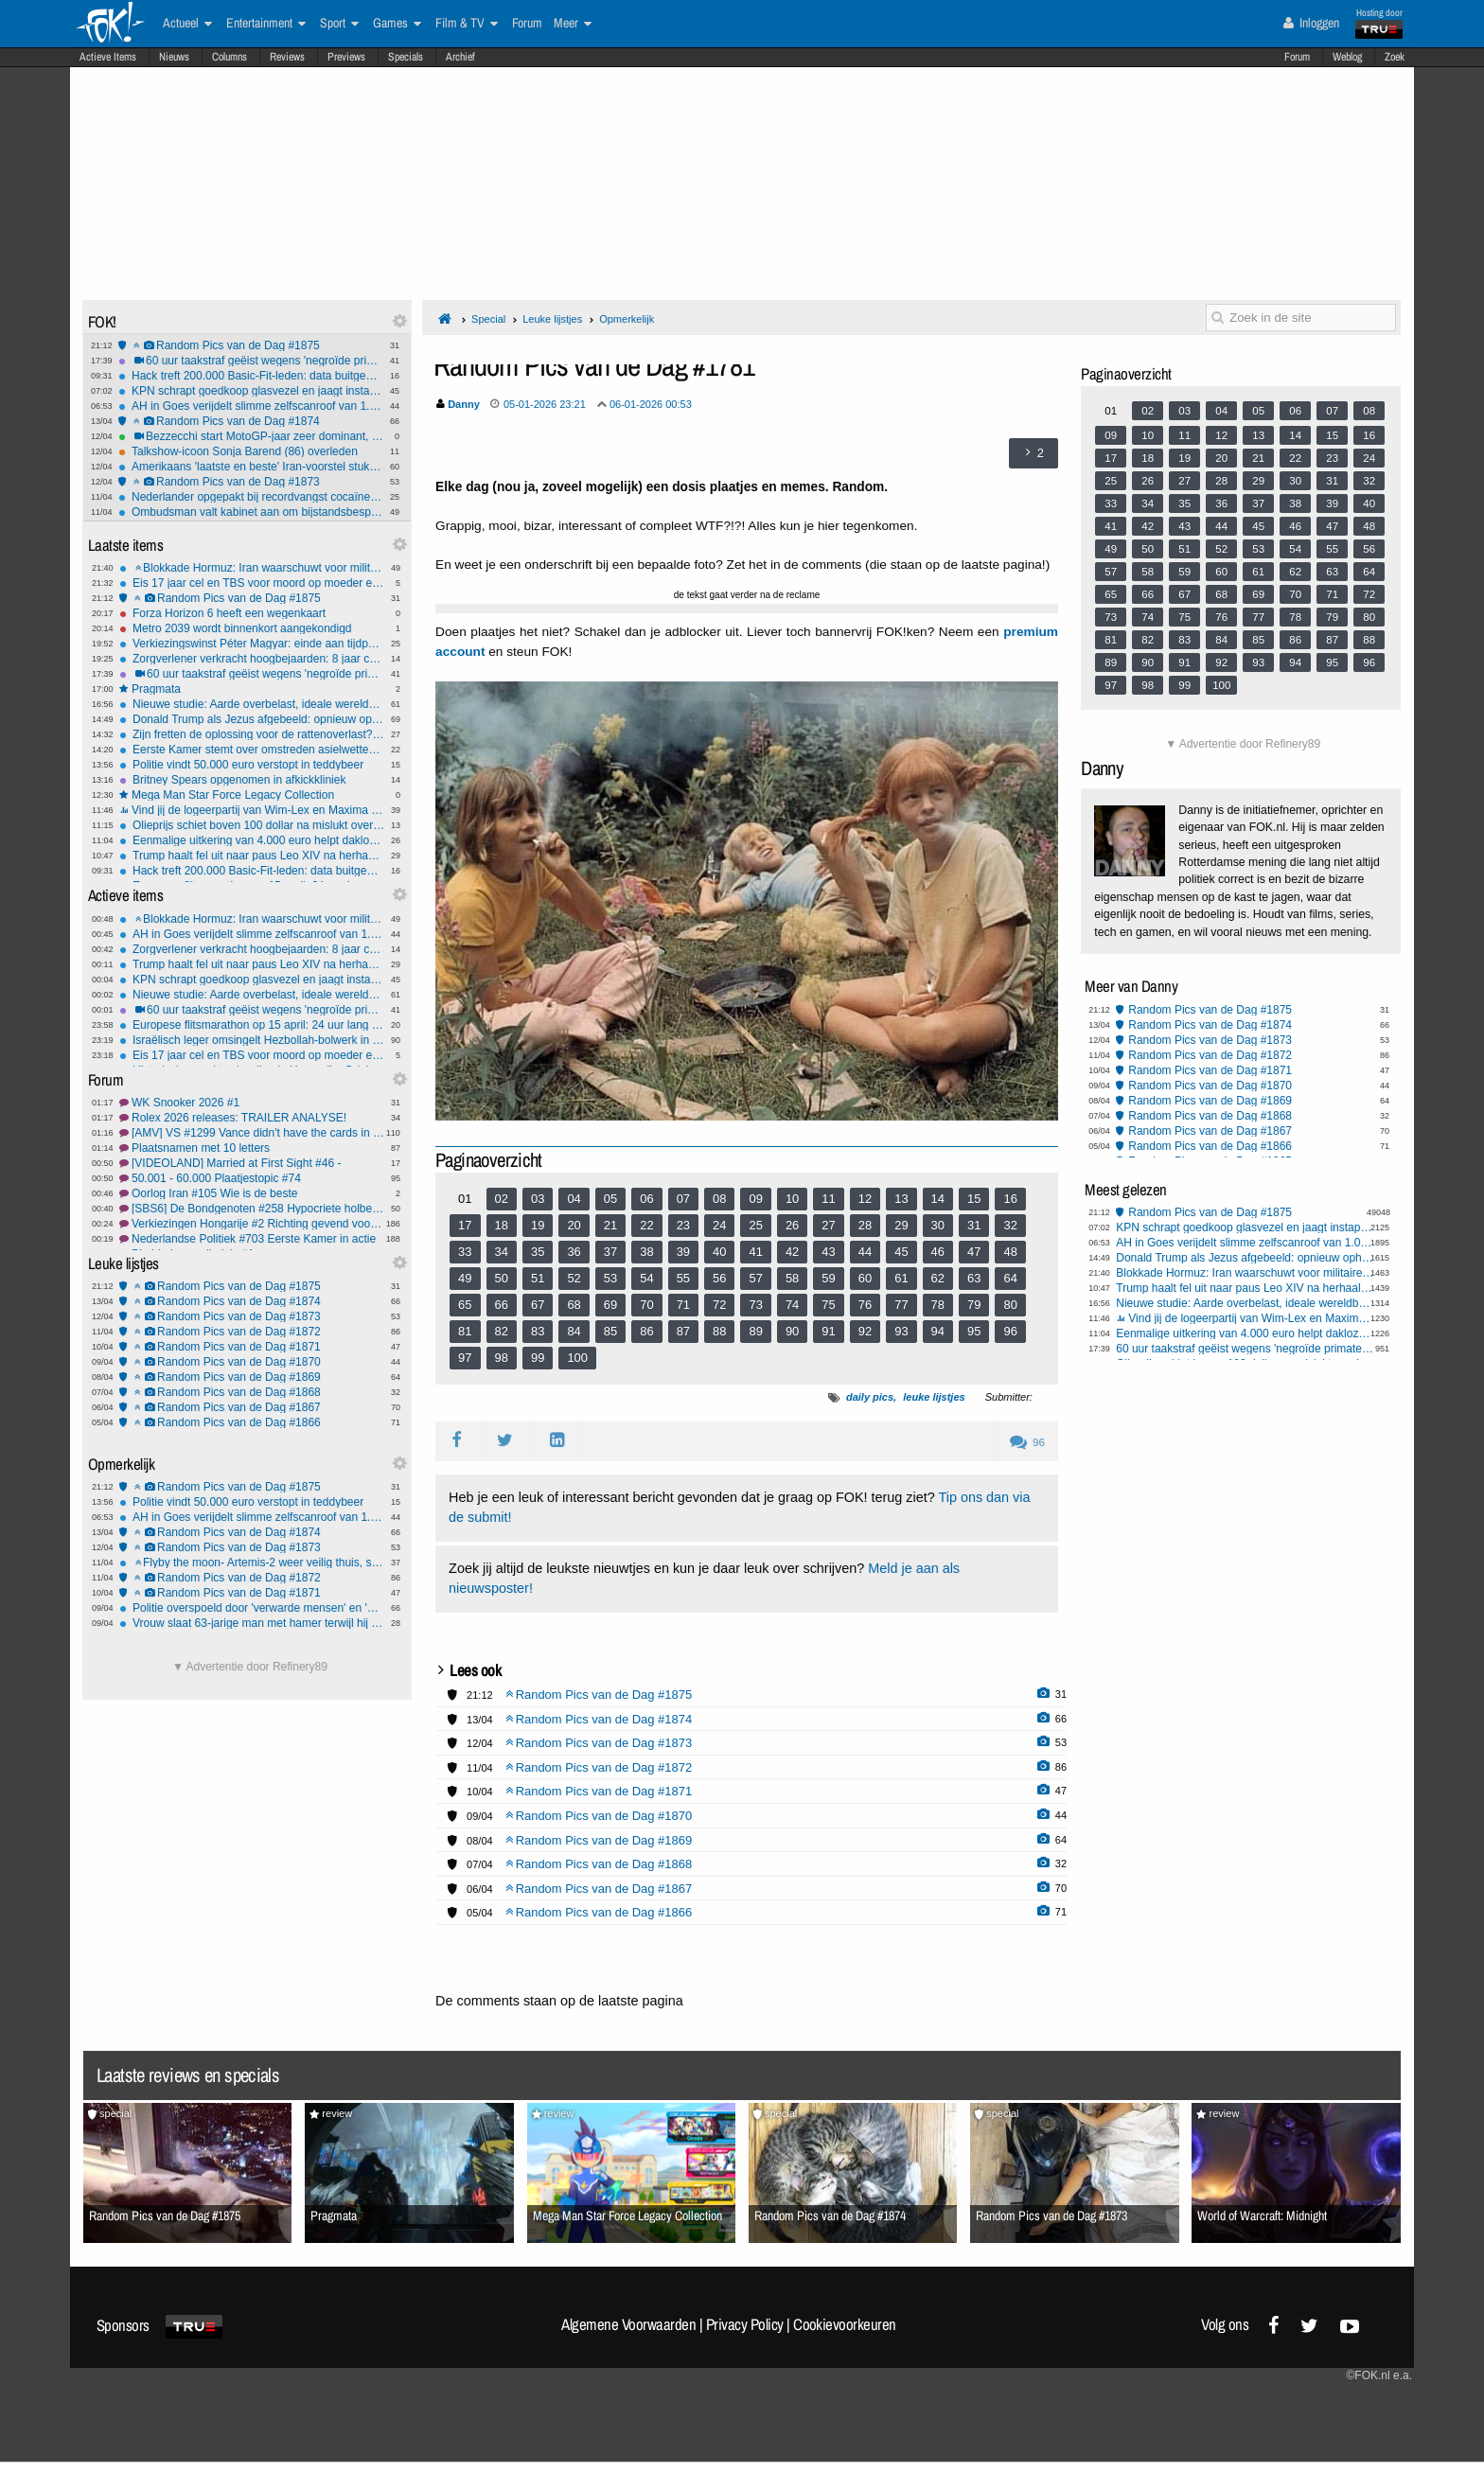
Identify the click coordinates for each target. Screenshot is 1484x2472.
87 (683, 1331)
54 (646, 1278)
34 (501, 1252)
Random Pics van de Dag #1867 (252, 1407)
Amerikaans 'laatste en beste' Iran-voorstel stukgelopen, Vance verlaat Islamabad (251, 466)
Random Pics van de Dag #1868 (252, 1392)
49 (464, 1278)
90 (792, 1331)
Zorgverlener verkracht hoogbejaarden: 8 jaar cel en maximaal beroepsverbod (252, 658)
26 (792, 1225)
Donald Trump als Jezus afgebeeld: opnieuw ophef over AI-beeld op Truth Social (252, 719)
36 (573, 1252)
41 (755, 1252)
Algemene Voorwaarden (628, 2324)
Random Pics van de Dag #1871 (252, 1346)
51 (537, 1278)
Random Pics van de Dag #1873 (251, 481)
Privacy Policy (745, 2324)
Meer (573, 23)
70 (646, 1305)
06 (646, 1199)
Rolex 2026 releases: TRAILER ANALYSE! (252, 1117)
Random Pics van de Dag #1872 (252, 1331)
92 (865, 1331)
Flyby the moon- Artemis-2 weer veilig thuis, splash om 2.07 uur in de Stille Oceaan (252, 1562)
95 (973, 1331)
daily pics (869, 1397)
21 (610, 1225)
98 (501, 1358)
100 (577, 1358)
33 (464, 1252)
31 (973, 1225)
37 (610, 1252)
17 (464, 1225)
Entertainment (266, 23)
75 (828, 1305)
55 (683, 1278)
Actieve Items (108, 56)
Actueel (187, 23)
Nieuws (174, 56)
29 (901, 1225)
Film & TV (466, 23)
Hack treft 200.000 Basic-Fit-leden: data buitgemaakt (251, 375)
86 (646, 1331)
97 (464, 1358)
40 (719, 1252)
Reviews (287, 56)
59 (828, 1278)
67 (537, 1305)
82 (501, 1331)
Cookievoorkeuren (844, 2324)
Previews (346, 56)
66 (501, 1305)
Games (397, 23)
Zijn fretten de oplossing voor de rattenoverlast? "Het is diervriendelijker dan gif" (252, 734)
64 (1009, 1278)
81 (464, 1331)
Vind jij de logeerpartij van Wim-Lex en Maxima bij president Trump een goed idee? (252, 810)
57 (755, 1278)
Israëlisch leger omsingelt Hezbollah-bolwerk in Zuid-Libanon (252, 1040)
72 (719, 1305)
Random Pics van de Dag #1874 (251, 421)
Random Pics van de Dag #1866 (252, 1422)
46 (938, 1252)
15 (973, 1199)
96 (1009, 1331)
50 (501, 1278)
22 (646, 1225)
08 (719, 1199)
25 (755, 1225)
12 (865, 1199)
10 (792, 1199)
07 (683, 1199)
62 (938, 1278)
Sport (339, 23)
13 (901, 1199)
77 (901, 1305)
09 (755, 1199)
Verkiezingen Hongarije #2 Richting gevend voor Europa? (252, 1223)
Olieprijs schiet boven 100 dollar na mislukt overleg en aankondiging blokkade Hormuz (252, 825)
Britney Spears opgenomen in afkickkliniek (252, 780)
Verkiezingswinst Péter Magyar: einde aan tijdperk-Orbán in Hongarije (252, 643)
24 (719, 1225)
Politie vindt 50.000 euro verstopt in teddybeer (252, 764)
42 (792, 1252)
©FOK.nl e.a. (1379, 2375)
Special (488, 319)
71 (683, 1305)
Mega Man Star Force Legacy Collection (252, 795)
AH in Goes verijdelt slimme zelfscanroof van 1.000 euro (251, 406)
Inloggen (1311, 22)
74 (792, 1305)
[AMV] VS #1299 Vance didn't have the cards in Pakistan (252, 1133)
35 (537, 1252)
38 (646, 1252)
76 (865, 1305)
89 (755, 1331)
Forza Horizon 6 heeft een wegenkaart (252, 613)
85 (610, 1331)
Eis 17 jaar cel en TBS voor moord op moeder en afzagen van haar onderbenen (252, 583)
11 (828, 1199)
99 (537, 1358)
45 (901, 1252)
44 (865, 1252)
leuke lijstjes (933, 1397)
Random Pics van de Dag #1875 (251, 345)
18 (501, 1225)
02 (501, 1199)
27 (828, 1225)
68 (573, 1305)
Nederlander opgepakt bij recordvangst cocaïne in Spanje (251, 497)
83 (537, 1331)
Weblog (1347, 56)
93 (901, 1331)
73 (755, 1305)
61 (901, 1278)
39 (683, 1252)
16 (1009, 1199)
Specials (405, 56)
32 (1009, 1225)
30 (938, 1225)
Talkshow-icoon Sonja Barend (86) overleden (251, 451)
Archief (460, 56)
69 (610, 1305)
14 (938, 1199)
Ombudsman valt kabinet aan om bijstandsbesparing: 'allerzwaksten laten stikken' (251, 512)
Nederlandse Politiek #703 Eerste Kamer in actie (252, 1239)
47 (973, 1252)
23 (683, 1225)
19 (537, 1225)
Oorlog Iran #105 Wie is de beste (252, 1193)
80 (1009, 1305)
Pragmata (252, 689)
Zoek (1394, 56)
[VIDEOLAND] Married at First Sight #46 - (252, 1163)
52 (573, 1278)
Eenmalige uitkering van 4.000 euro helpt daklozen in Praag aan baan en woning (252, 840)
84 (573, 1331)
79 (973, 1305)
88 (719, 1331)
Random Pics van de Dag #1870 (252, 1362)
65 (464, 1305)
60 (865, 1278)
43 (828, 1252)
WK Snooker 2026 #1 (252, 1102)
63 (973, 1278)
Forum (1297, 56)
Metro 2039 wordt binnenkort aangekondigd (252, 628)
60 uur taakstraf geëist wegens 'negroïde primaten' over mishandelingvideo (251, 360)
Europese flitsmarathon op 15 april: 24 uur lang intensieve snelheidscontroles (252, 1025)
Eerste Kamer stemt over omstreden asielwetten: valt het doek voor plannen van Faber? (252, 749)
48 (1009, 1252)
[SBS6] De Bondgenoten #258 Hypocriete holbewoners (252, 1208)
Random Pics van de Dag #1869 (252, 1377)
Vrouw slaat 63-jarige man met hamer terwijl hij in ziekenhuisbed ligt (252, 1623)
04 (573, 1199)
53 (610, 1278)
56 (719, 1278)
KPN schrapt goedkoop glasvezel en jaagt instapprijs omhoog (251, 391)
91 (828, 1331)
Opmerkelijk (626, 319)
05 (610, 1199)
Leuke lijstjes (552, 319)
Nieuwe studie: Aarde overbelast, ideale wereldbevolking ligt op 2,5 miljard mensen (252, 704)
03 (537, 1199)
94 (938, 1331)
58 (792, 1278)
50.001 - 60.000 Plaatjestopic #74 (252, 1178)
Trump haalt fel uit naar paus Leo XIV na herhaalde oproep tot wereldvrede (252, 855)
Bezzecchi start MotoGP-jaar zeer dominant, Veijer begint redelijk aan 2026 (251, 436)
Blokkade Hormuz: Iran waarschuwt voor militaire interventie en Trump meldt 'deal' (252, 568)
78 (938, 1305)
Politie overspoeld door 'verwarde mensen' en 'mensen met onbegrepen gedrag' (252, 1608)
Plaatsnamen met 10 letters (252, 1148)
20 (573, 1225)
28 (865, 1225)
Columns (229, 56)
